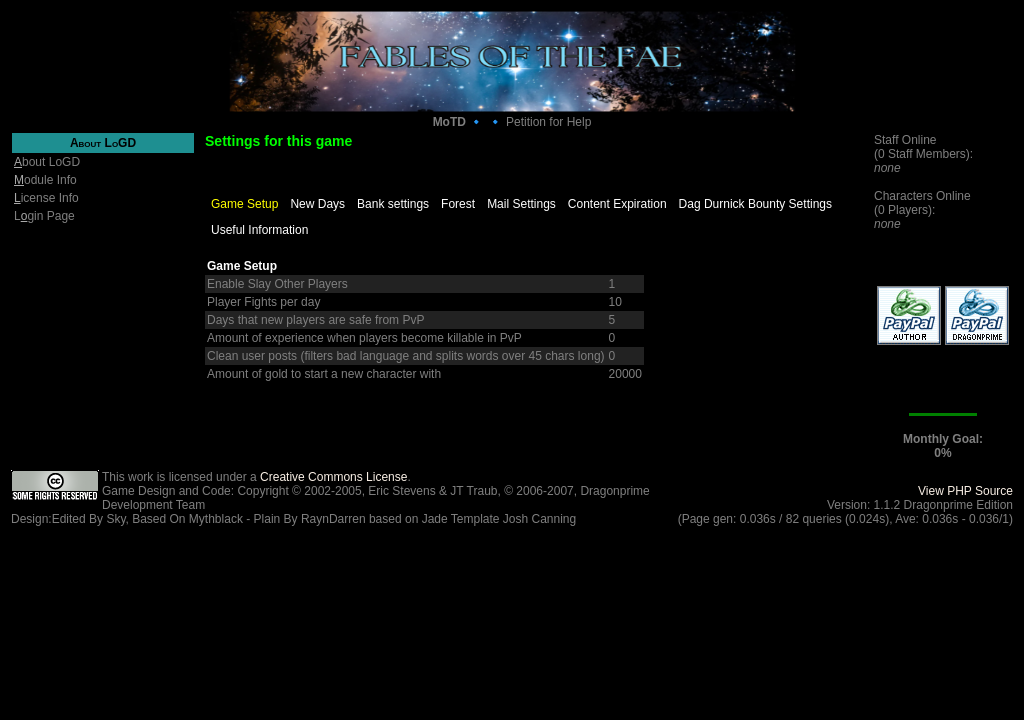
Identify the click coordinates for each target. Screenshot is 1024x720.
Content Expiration (617, 204)
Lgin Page (44, 216)
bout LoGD (47, 162)
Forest (458, 204)
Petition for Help (548, 122)
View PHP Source (965, 491)
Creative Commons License (333, 477)
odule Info (45, 180)
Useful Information (259, 230)
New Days (317, 204)
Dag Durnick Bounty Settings (755, 204)
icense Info (46, 198)
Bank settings (393, 204)
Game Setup (244, 204)
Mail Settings (521, 204)
